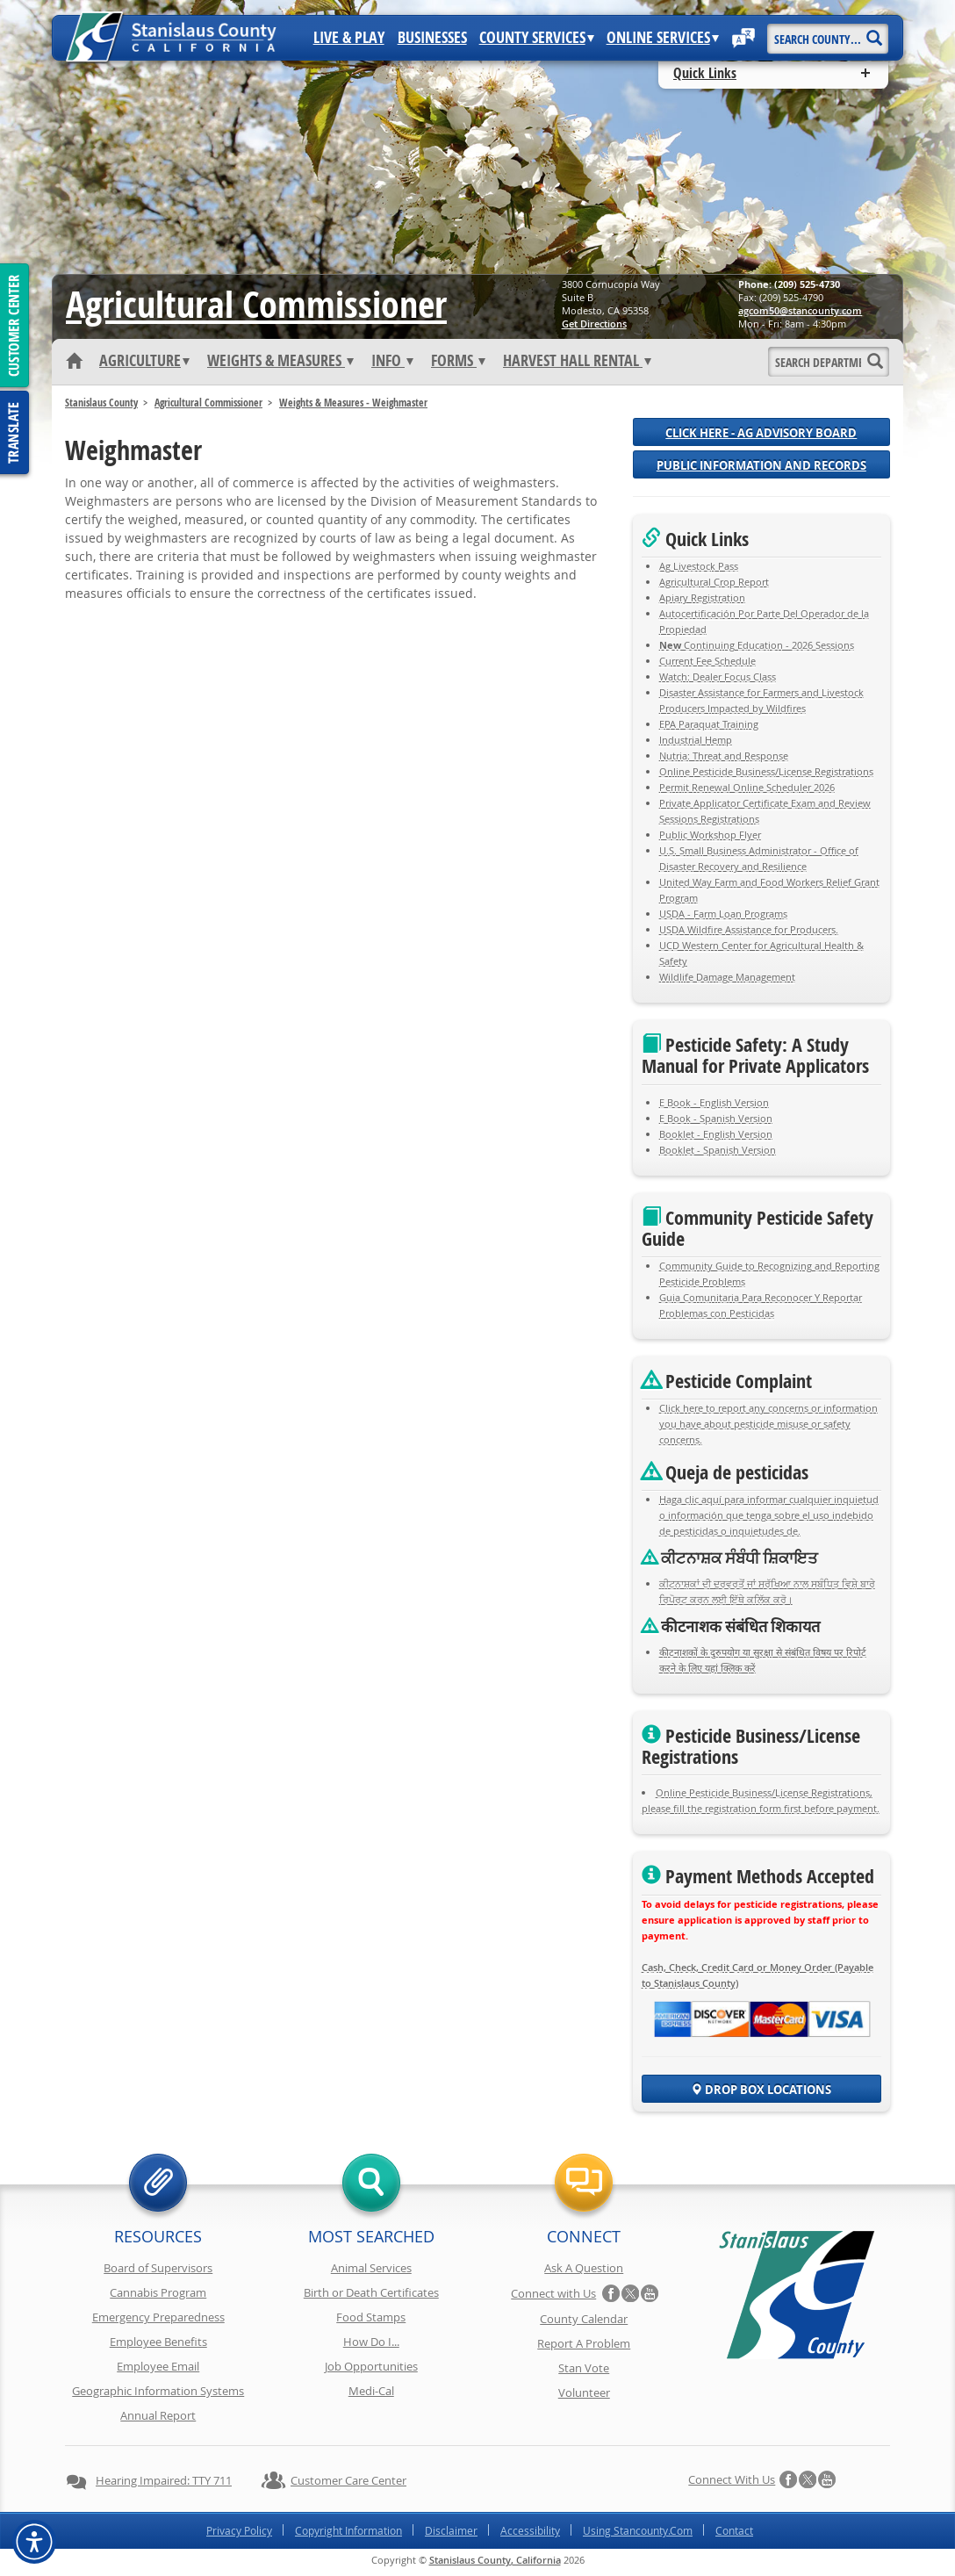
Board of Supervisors (158, 2268)
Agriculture (144, 361)
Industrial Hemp (695, 739)
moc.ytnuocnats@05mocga (800, 310)
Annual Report (158, 2415)
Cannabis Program (158, 2292)
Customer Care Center (348, 2480)
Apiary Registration (702, 597)
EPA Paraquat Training (708, 723)
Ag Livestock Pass (698, 565)
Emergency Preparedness (158, 2317)
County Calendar (584, 2319)
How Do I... (371, 2341)
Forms (458, 361)
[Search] (873, 32)
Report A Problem (583, 2343)
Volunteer (584, 2392)
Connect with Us (553, 2293)
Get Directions (594, 323)
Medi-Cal (371, 2391)
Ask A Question (583, 2268)
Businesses (432, 38)
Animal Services (371, 2268)
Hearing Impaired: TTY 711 (164, 2480)
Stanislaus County (101, 402)
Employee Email (158, 2366)
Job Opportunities (371, 2366)
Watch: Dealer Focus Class (717, 676)
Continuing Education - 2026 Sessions (756, 644)
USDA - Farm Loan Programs (723, 913)
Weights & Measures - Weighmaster (353, 402)
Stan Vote (583, 2368)
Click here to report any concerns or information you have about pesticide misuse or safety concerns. (768, 1423)
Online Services (663, 38)
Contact (734, 2530)
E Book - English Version (714, 1102)
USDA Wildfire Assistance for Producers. (748, 929)
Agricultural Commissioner (208, 402)
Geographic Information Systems (158, 2391)
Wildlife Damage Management (727, 976)
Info (392, 361)
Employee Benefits (158, 2341)
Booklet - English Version (715, 1133)
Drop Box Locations (761, 2089)
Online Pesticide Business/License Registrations (766, 771)
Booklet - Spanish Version (717, 1149)
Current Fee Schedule (707, 660)
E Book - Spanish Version (715, 1118)
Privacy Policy (239, 2530)
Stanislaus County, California (495, 2559)
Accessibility (530, 2530)
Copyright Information (348, 2530)
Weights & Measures (280, 361)
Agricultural (256, 303)
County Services (536, 38)
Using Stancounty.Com (638, 2530)
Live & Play (348, 38)
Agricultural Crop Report (714, 581)
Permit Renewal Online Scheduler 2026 (747, 787)
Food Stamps (371, 2317)
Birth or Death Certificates (371, 2292)
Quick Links (704, 73)
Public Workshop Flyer (710, 834)
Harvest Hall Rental (577, 361)
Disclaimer (451, 2530)
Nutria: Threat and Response (723, 755)
